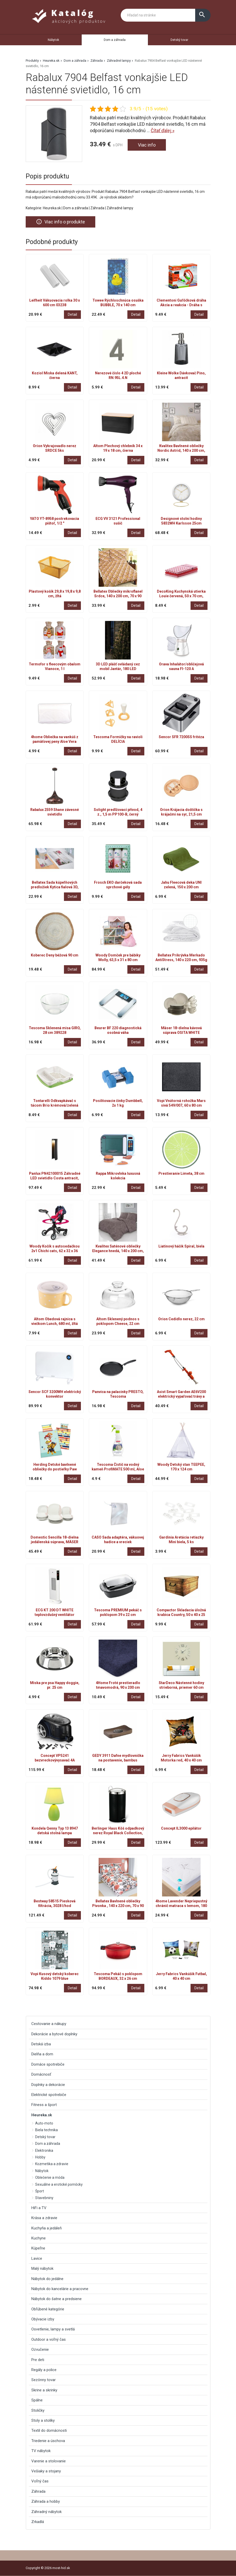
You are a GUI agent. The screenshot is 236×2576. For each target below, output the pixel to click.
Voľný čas (40, 2481)
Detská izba (41, 2044)
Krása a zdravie (44, 2218)
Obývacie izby (42, 2319)
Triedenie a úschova (48, 2440)
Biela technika (46, 2130)
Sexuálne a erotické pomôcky (59, 2184)
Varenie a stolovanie (48, 2461)
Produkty (32, 60)
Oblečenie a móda (49, 2177)
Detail (72, 314)
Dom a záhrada (115, 40)
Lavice (36, 2258)
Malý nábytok (42, 2268)
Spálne (37, 2400)
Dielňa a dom (42, 2054)
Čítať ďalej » (162, 130)
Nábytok (53, 40)
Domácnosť (41, 2074)
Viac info (147, 145)
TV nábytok (41, 2450)
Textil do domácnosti (49, 2430)
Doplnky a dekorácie (48, 2084)
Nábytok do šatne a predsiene (56, 2299)
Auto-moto (44, 2123)
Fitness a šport (44, 2104)
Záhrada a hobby (45, 2501)
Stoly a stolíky (43, 2420)
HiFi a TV (38, 2208)
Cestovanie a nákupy (48, 2023)
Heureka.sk (51, 60)
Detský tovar (179, 40)
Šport (39, 2191)
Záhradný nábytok (46, 2511)
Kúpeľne (38, 2248)
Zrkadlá (37, 2521)
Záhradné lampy (119, 60)
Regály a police (43, 2369)
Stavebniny (44, 2198)
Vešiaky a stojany (46, 2471)
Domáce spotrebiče (47, 2064)
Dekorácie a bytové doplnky (54, 2034)
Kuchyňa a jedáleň (46, 2228)
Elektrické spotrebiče (48, 2094)
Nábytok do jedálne (47, 2278)
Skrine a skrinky (44, 2390)
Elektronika (44, 2150)
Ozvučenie (40, 2349)
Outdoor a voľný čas (48, 2339)
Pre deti (37, 2359)
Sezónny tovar (43, 2380)
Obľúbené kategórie (47, 2309)
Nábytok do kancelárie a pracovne (59, 2288)
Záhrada (96, 60)
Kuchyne (38, 2238)
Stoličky (37, 2410)
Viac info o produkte (60, 222)
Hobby (40, 2157)
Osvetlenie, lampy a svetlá (53, 2329)
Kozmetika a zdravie (51, 2164)
